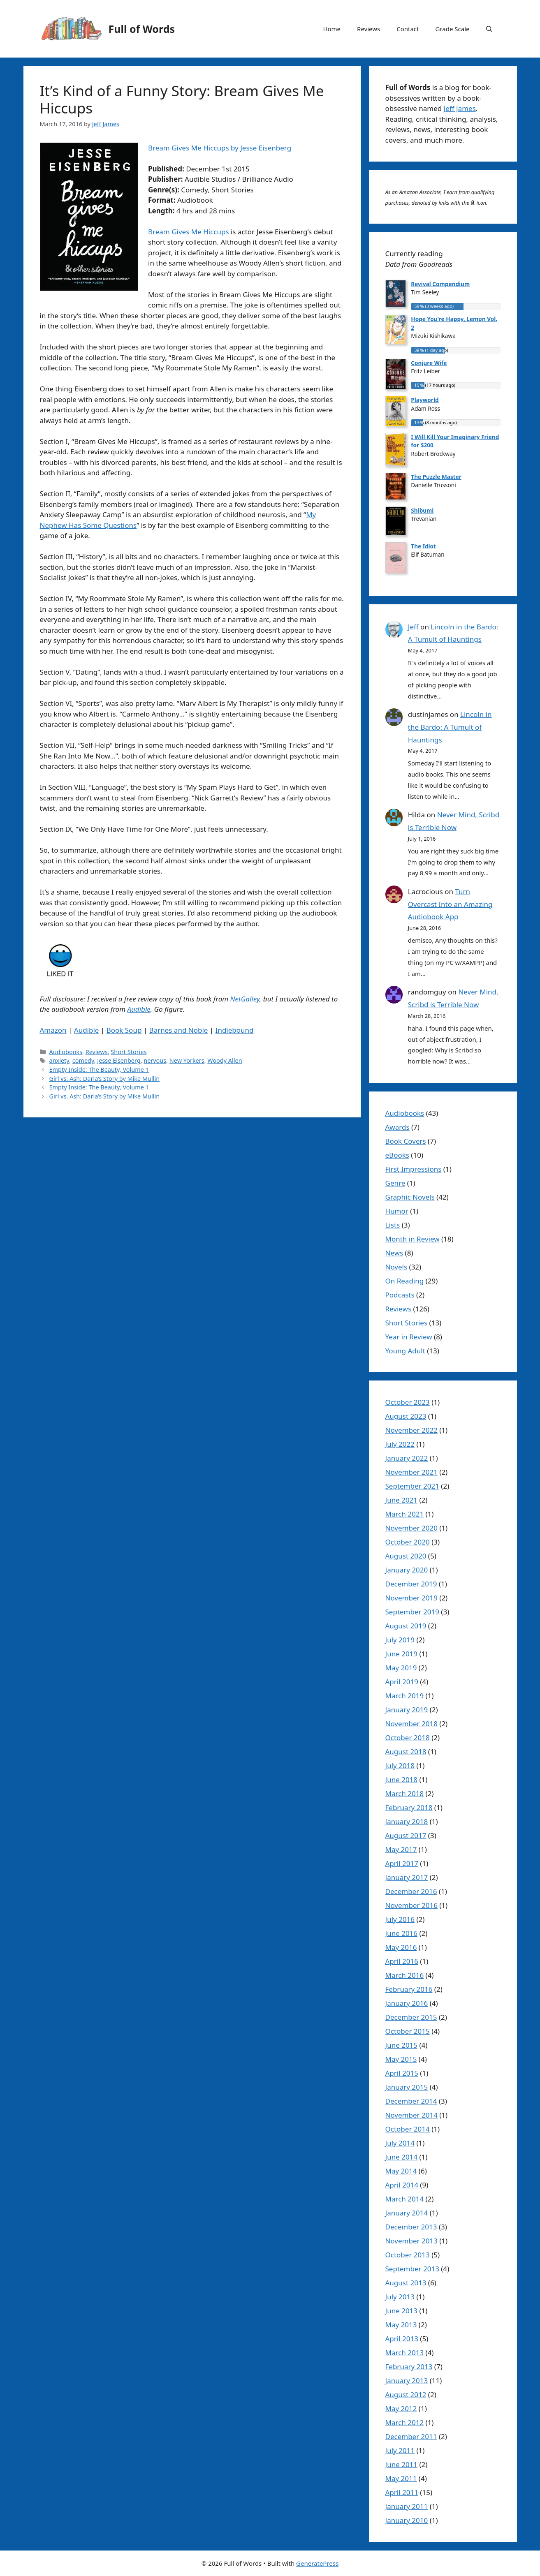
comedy (83, 1060)
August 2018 (405, 1751)
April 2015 (401, 2073)
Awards (397, 1127)
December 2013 (411, 2226)
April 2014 (401, 2185)
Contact (407, 29)
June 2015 (401, 2045)
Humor (396, 1211)
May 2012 (401, 2408)
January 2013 (406, 2380)
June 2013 (401, 2310)
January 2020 (406, 1570)
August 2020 (405, 1556)
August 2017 (405, 1835)
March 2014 (404, 2199)
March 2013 (404, 2352)
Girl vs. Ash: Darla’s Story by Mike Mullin (104, 1078)
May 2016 (401, 1947)
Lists (392, 1225)
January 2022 (406, 1458)
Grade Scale (453, 29)
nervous (155, 1060)
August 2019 (405, 1625)
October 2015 (407, 2031)
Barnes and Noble (178, 1030)
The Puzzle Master (436, 477)
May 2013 (401, 2324)
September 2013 (412, 2268)
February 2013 (409, 2366)
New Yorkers (186, 1060)
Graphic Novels (410, 1197)
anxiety (59, 1060)
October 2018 (407, 1737)
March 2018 (404, 1793)
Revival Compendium (440, 284)
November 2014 (411, 2115)
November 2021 (411, 1472)
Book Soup (124, 1030)
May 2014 (401, 2171)
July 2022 (400, 1444)
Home (332, 29)
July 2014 (400, 2143)
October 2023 (407, 1402)
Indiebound (235, 1030)
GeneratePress (317, 2563)
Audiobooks (65, 1052)
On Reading (404, 1281)
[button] (489, 28)
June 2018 (401, 1779)
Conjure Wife (429, 363)
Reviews (368, 29)
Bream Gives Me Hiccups (188, 231)
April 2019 (401, 1681)
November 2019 (411, 1597)
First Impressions (413, 1169)
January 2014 (406, 2213)
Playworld (424, 400)
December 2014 (411, 2101)
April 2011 (401, 2492)
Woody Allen (224, 1060)
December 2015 (411, 2017)
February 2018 (409, 1807)
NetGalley (245, 999)
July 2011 (400, 2450)
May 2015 (401, 2059)
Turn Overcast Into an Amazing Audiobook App (450, 904)
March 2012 (404, 2422)
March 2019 (404, 1695)
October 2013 (407, 2254)
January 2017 (406, 1877)
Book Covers (405, 1141)
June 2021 (401, 1500)
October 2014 (407, 2129)
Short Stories (128, 1052)
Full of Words (142, 29)
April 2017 (401, 1863)
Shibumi (422, 510)
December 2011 (411, 2436)
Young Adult (405, 1350)
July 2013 (400, 2296)
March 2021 (404, 1514)
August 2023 (405, 1416)
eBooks (397, 1155)
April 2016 (401, 1961)
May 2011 (401, 2478)
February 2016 (409, 1989)
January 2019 (406, 1709)
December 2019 (411, 1584)
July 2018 (400, 1765)
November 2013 (411, 2240)
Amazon (53, 1030)
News (394, 1253)
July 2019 (400, 1639)
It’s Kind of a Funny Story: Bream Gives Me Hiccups (182, 99)
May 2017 (401, 1849)
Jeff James (460, 108)
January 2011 (406, 2506)
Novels (396, 1267)
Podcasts (400, 1295)
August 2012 (405, 2394)
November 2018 (411, 1723)
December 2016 (411, 1891)
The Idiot (423, 546)
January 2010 (406, 2520)
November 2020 (411, 1528)
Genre (395, 1183)
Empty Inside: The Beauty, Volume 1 (99, 1069)
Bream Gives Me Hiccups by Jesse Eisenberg (219, 148)
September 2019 (412, 1611)
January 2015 (406, 2087)
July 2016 (400, 1919)
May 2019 (401, 1667)
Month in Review (412, 1239)
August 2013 (405, 2282)
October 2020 (407, 1542)
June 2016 (401, 1933)
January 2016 (406, 2003)
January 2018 (406, 1821)
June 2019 (401, 1653)
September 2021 (412, 1486)
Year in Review (408, 1336)
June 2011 (401, 2464)
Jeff (413, 626)
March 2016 (404, 1975)
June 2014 (401, 2157)
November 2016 (411, 1905)
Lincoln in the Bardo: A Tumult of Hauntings (450, 727)
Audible (138, 1009)
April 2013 (401, 2338)
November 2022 (411, 1430)
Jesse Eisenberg (118, 1060)
